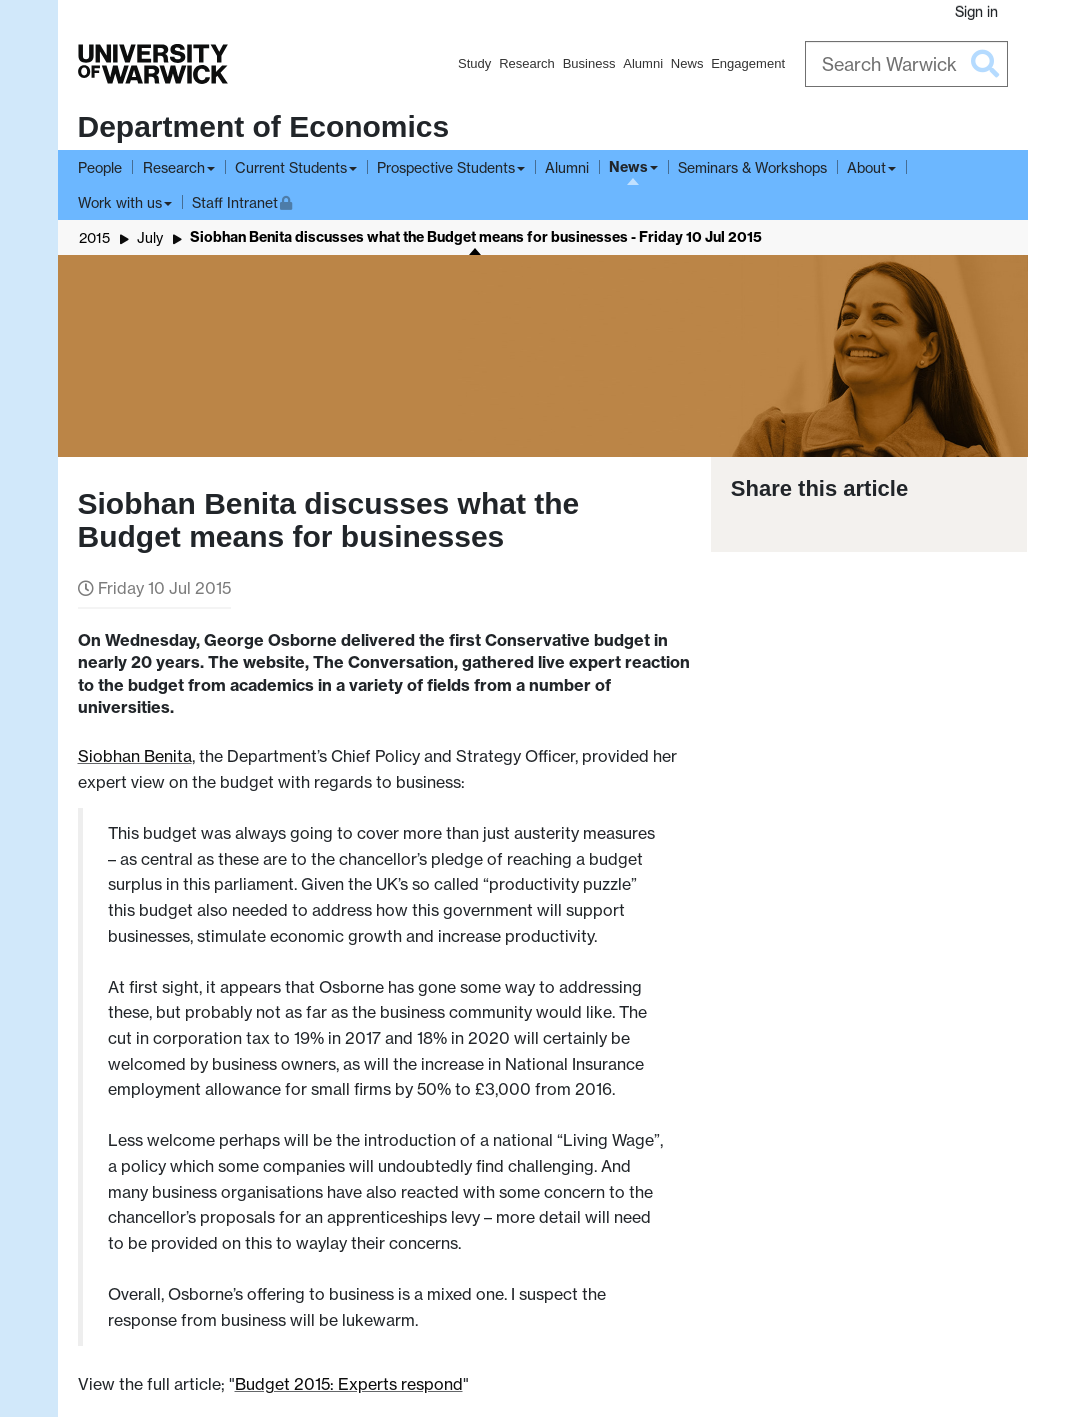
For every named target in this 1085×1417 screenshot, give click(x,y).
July (150, 237)
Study (474, 63)
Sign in (976, 11)
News (687, 63)
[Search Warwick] (906, 64)
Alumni (643, 63)
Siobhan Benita (135, 756)
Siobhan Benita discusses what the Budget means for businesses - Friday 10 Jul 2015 (476, 237)
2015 (94, 237)
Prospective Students (446, 167)
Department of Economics (264, 126)
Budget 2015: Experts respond (349, 1384)
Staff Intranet (242, 200)
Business (589, 63)
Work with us (120, 202)
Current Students (291, 167)
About (866, 167)
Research (527, 63)
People (100, 167)
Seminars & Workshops (752, 167)
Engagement (748, 63)
